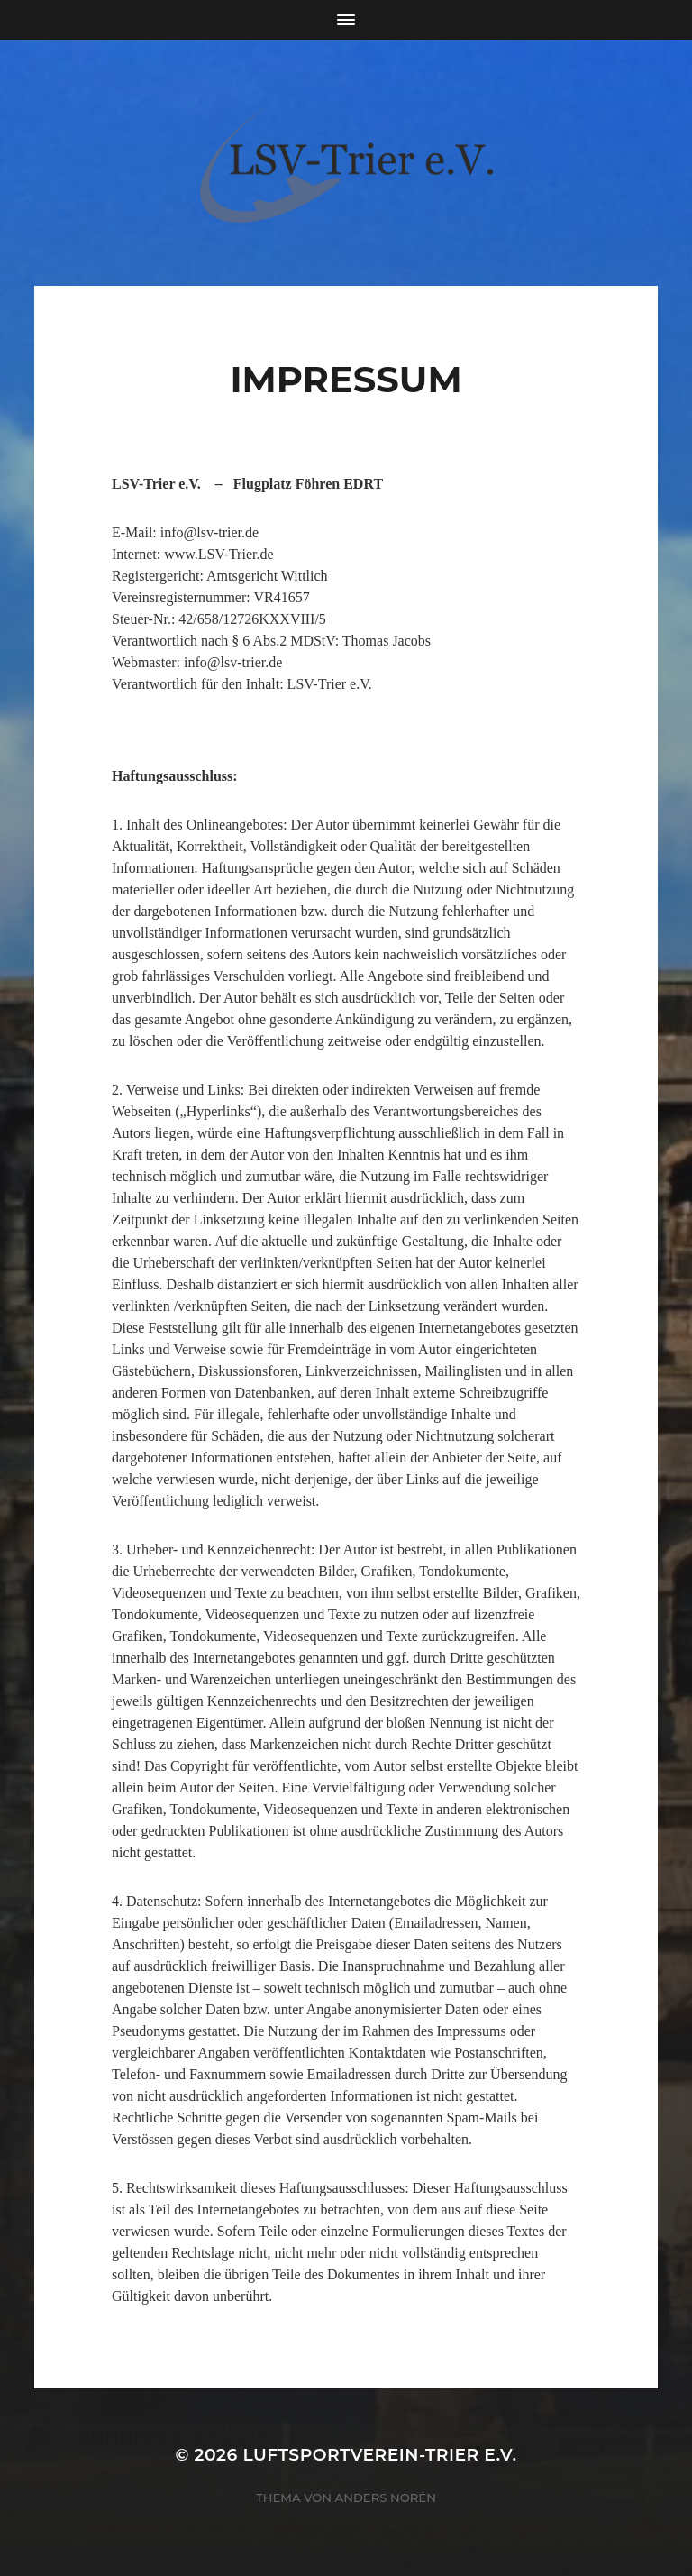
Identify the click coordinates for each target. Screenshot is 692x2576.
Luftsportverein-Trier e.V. (379, 2454)
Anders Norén (385, 2497)
